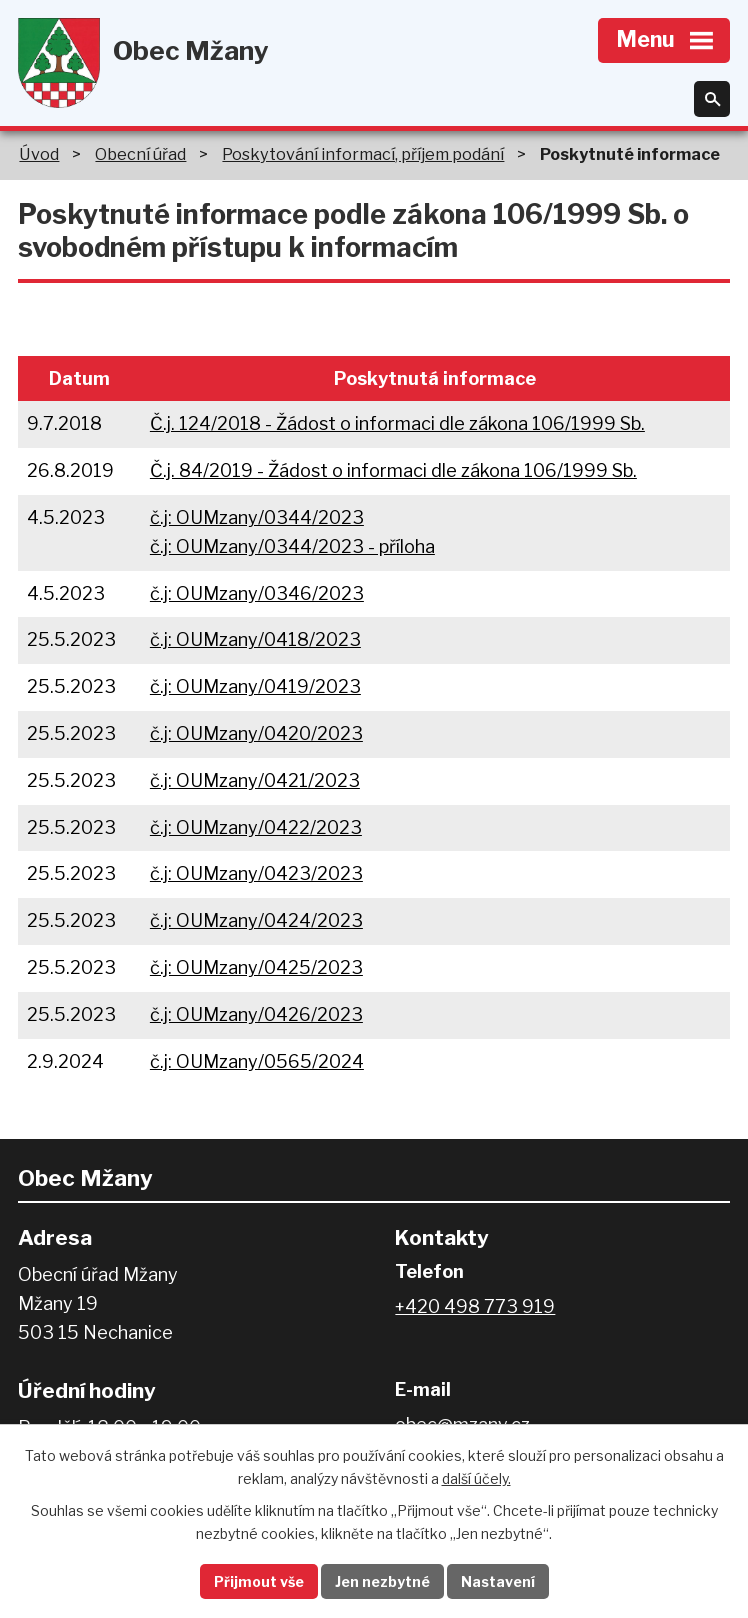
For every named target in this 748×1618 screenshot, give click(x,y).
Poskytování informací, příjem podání (363, 154)
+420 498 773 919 (475, 1306)
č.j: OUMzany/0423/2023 (256, 873)
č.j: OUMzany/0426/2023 (256, 1014)
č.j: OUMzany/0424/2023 (256, 920)
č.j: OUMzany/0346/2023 (257, 593)
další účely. (476, 1478)
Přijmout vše (259, 1581)
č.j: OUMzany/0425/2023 (256, 967)
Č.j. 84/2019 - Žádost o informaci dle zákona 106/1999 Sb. (393, 470)
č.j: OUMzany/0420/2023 (256, 733)
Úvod (39, 154)
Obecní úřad (140, 154)
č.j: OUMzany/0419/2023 (255, 686)
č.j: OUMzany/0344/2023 (257, 517)
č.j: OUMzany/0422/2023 (256, 827)
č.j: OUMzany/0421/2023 (255, 780)
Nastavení (498, 1581)
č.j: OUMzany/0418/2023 (255, 639)
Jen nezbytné (382, 1581)
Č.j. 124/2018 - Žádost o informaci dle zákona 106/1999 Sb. (397, 423)
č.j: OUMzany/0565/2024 (257, 1061)
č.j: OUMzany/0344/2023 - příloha (292, 546)
